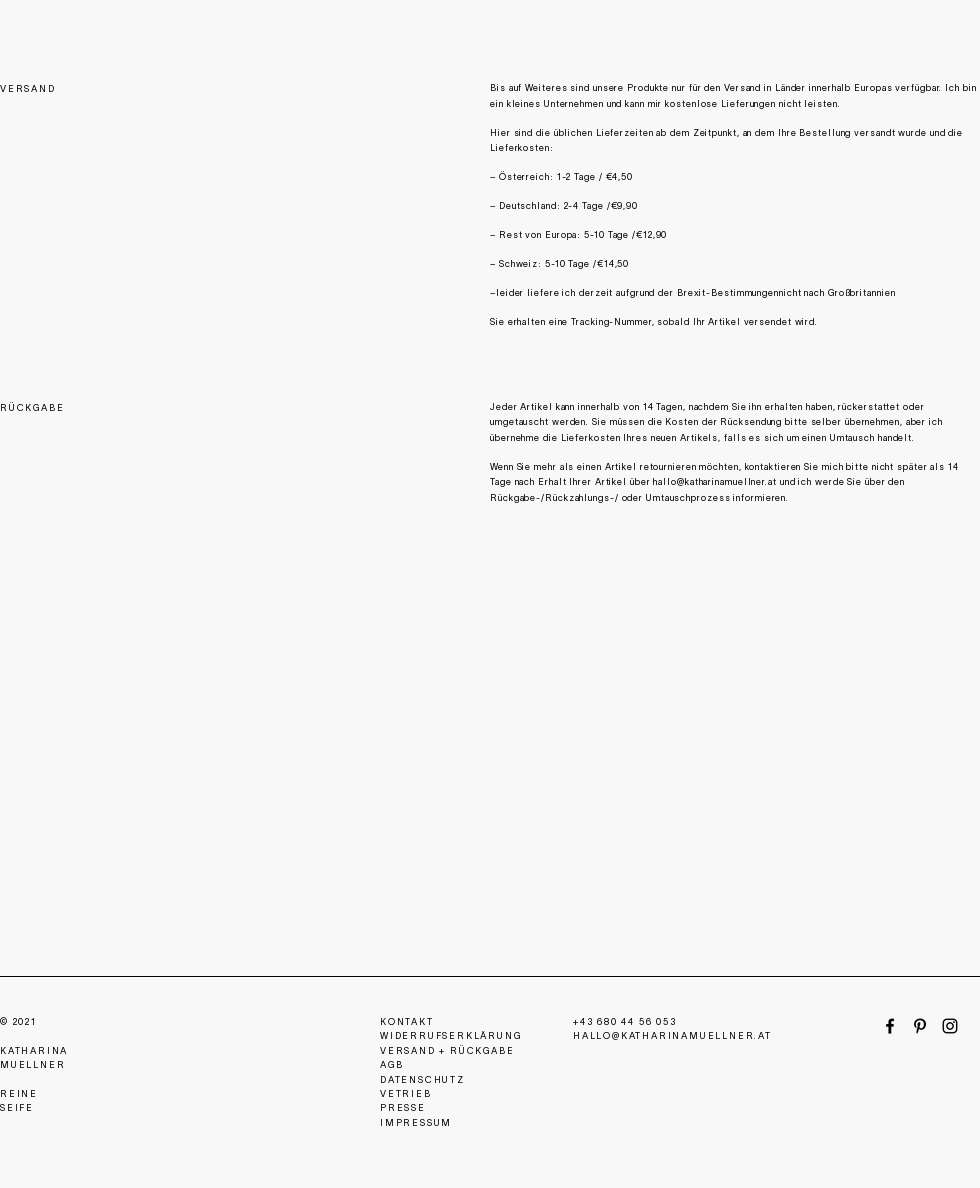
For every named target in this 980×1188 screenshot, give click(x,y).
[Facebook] (890, 1026)
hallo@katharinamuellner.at (714, 483)
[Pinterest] (920, 1026)
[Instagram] (950, 1026)
